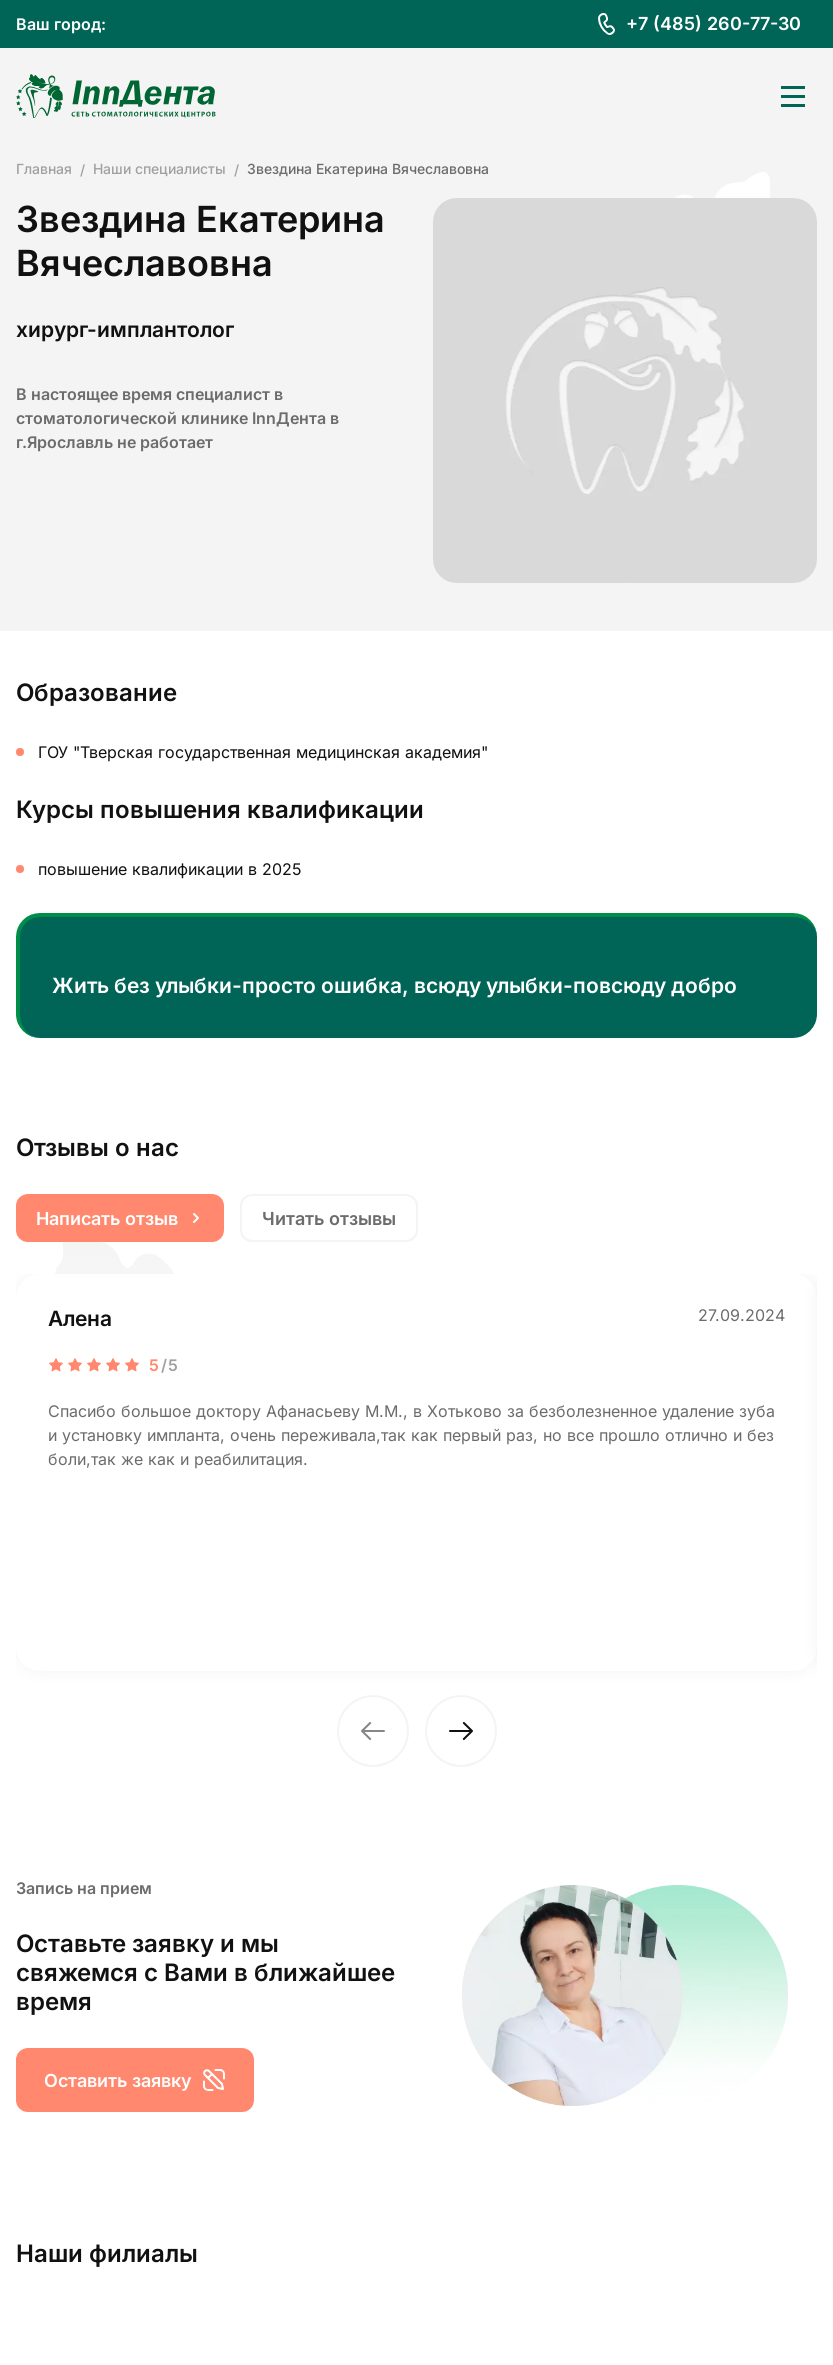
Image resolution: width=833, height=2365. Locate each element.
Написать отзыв (120, 1218)
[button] (373, 1731)
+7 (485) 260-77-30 (713, 23)
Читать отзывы (329, 1218)
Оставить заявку (135, 2080)
